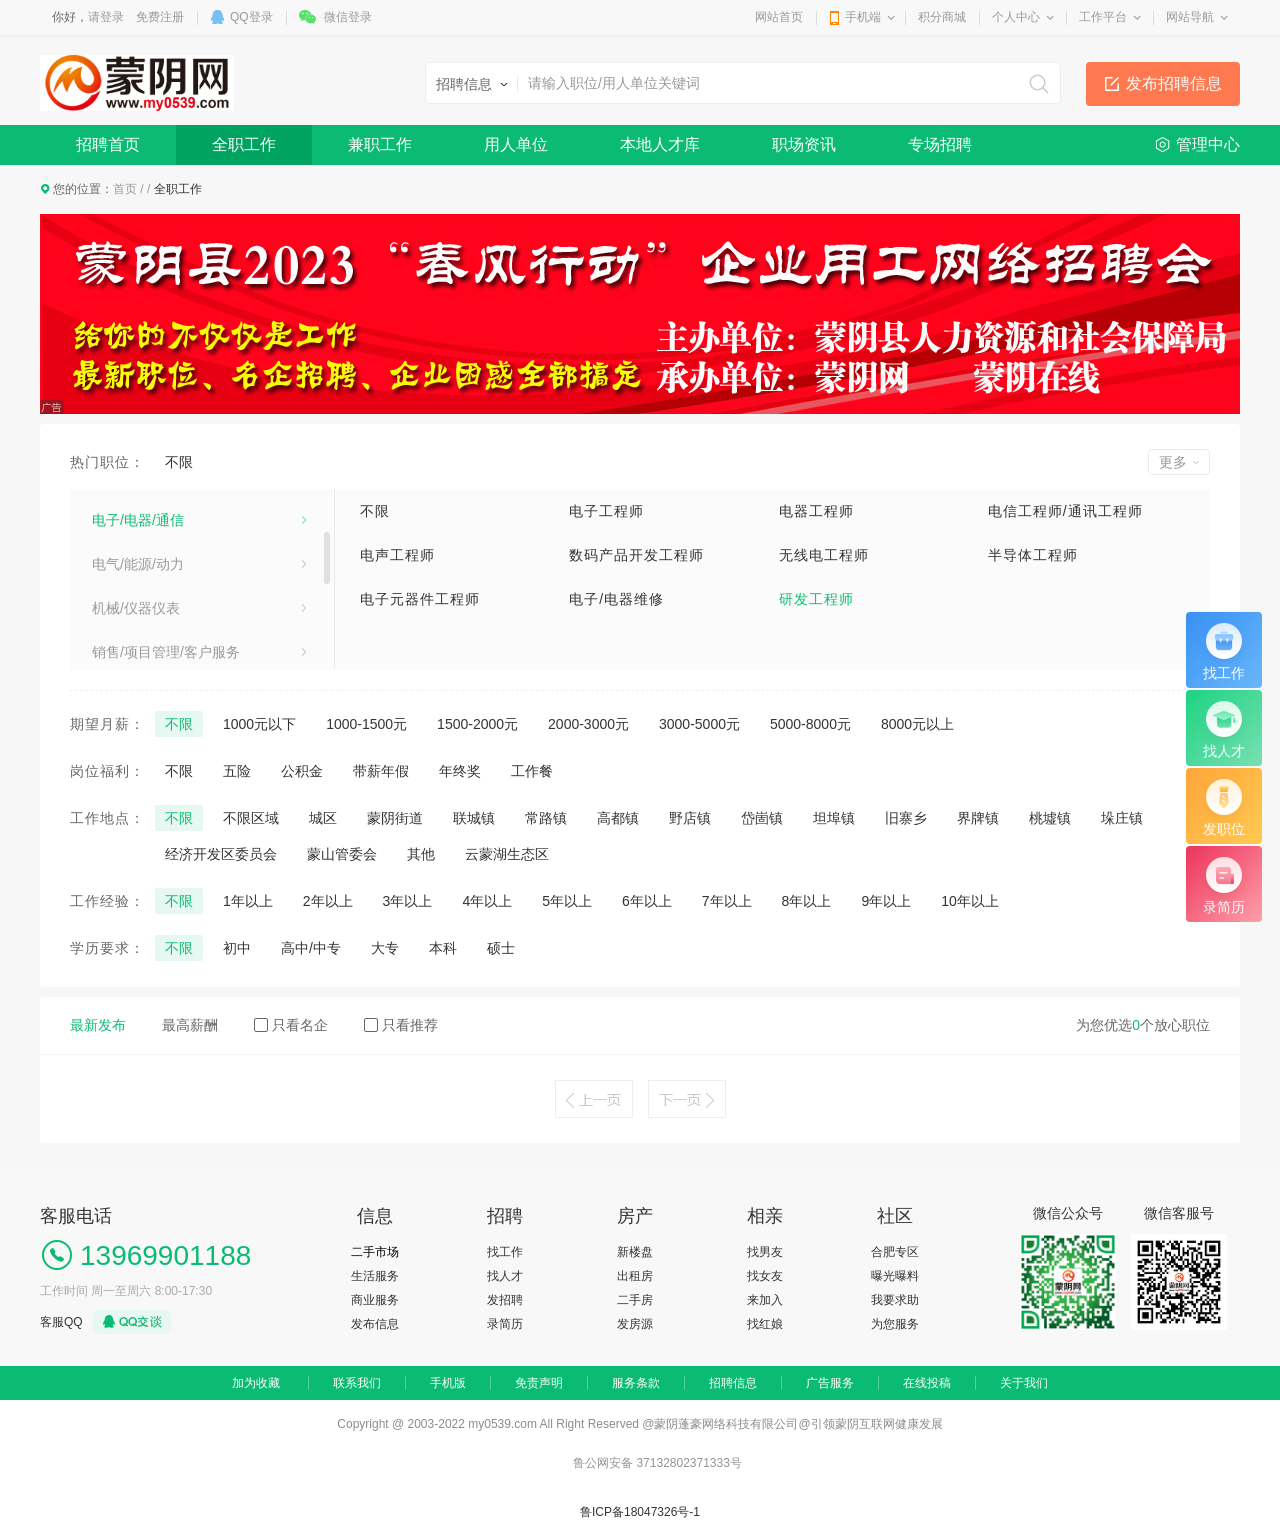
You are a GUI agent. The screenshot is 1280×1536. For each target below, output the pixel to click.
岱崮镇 (762, 818)
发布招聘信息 (1174, 83)
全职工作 (244, 144)
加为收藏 (256, 1383)
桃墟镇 (1050, 818)
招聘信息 (733, 1383)
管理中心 (1208, 144)
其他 (421, 854)
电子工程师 (606, 511)
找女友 (765, 1276)
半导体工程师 (1033, 555)
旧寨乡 (906, 818)
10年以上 (970, 901)
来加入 (765, 1300)
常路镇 (546, 818)
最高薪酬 (190, 1025)
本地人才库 (660, 144)
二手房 (635, 1300)
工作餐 (532, 771)
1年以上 (248, 901)
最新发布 (98, 1025)
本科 (443, 948)
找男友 (765, 1252)
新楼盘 (635, 1252)
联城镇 (474, 818)
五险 (237, 771)
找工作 (505, 1252)
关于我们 (1024, 1383)
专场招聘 (940, 144)
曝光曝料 (895, 1276)
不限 (179, 462)
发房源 (635, 1324)
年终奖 (460, 771)
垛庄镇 (1122, 818)
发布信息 (375, 1324)
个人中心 (1016, 17)
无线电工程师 (824, 555)
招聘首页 (108, 144)
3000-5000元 (699, 724)
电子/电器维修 (616, 599)
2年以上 (328, 901)
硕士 (501, 948)
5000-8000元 (810, 724)
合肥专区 (895, 1252)
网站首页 (779, 17)
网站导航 (1190, 17)
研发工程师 (816, 599)
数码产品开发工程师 (636, 555)
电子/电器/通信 (138, 604)
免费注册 (160, 17)
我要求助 (895, 1300)
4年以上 (487, 901)
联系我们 (357, 1383)
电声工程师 (397, 555)
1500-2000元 (477, 724)
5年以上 (567, 901)
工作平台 (1103, 17)
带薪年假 (381, 771)
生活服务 (375, 1276)
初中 (237, 948)
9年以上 (886, 901)
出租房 (635, 1276)
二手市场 (375, 1252)
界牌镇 (978, 818)
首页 (125, 189)
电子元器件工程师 (420, 599)
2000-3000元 (588, 724)
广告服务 (830, 1383)
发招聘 (505, 1300)
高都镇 (618, 818)
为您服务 (895, 1324)
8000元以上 (917, 724)
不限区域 (251, 818)
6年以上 (647, 901)
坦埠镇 (834, 818)
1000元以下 (259, 724)
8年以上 (807, 901)
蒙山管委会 (342, 854)
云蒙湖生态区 (507, 854)
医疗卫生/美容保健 (150, 560)
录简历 (505, 1324)
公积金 (302, 771)
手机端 (863, 17)
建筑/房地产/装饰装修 (159, 516)
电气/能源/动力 (138, 648)
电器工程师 (816, 511)
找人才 (505, 1276)
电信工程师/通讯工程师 (1065, 511)
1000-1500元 (366, 724)
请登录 (106, 17)
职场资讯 (804, 144)
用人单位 (516, 144)
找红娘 (765, 1324)
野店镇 (690, 818)
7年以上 (727, 901)
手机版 (448, 1383)
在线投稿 (927, 1383)
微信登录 (348, 17)
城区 (323, 818)
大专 (385, 948)
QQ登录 (251, 17)
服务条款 (636, 1383)
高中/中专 (311, 948)
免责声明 (539, 1383)
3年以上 (408, 901)
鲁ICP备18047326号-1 (640, 1512)
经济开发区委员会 (221, 854)
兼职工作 (380, 144)
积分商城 (942, 17)
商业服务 (375, 1300)
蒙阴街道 (395, 818)
